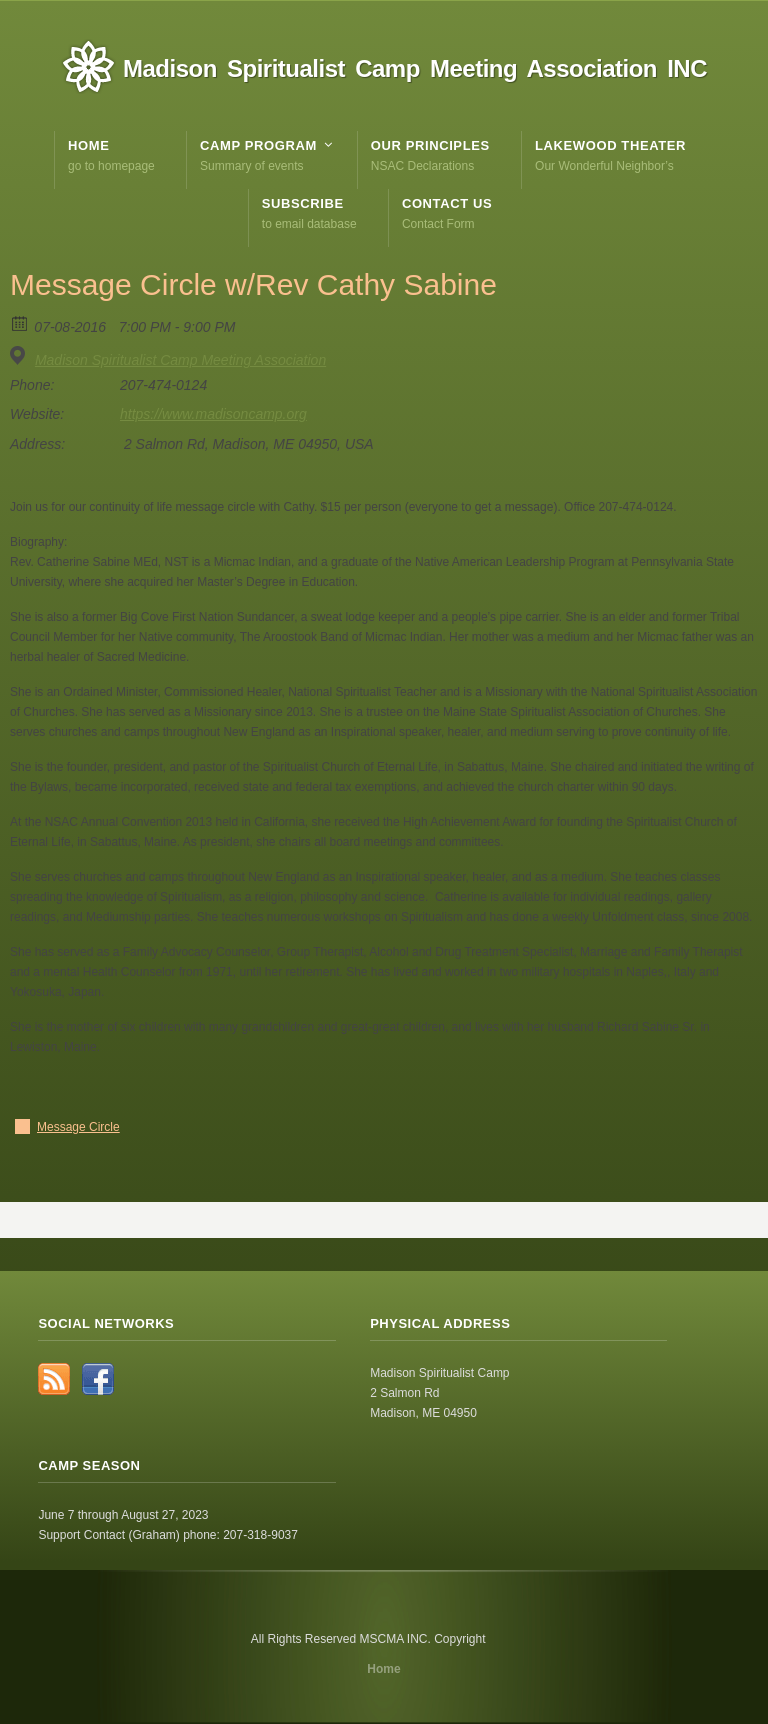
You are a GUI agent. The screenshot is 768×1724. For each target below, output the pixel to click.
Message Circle (78, 1127)
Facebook (98, 1379)
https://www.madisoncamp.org (213, 414)
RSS (54, 1379)
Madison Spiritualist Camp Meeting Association (180, 360)
